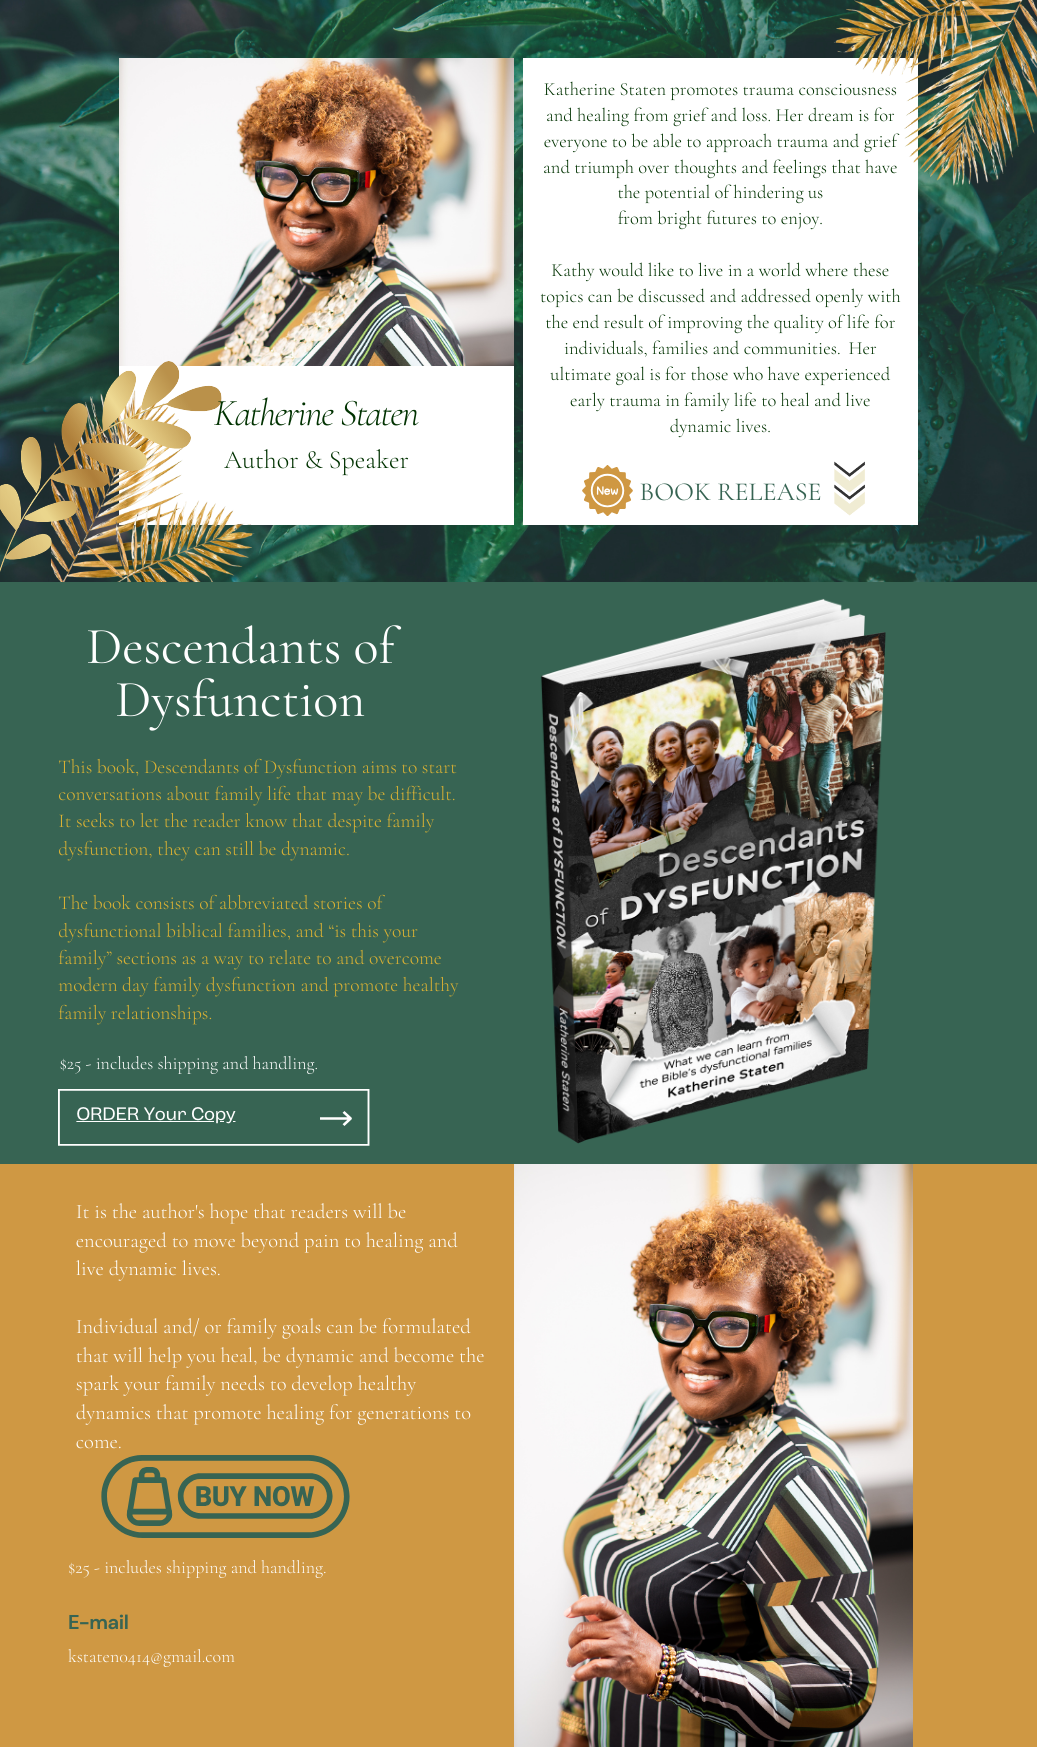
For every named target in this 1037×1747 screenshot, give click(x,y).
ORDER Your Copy (155, 1116)
